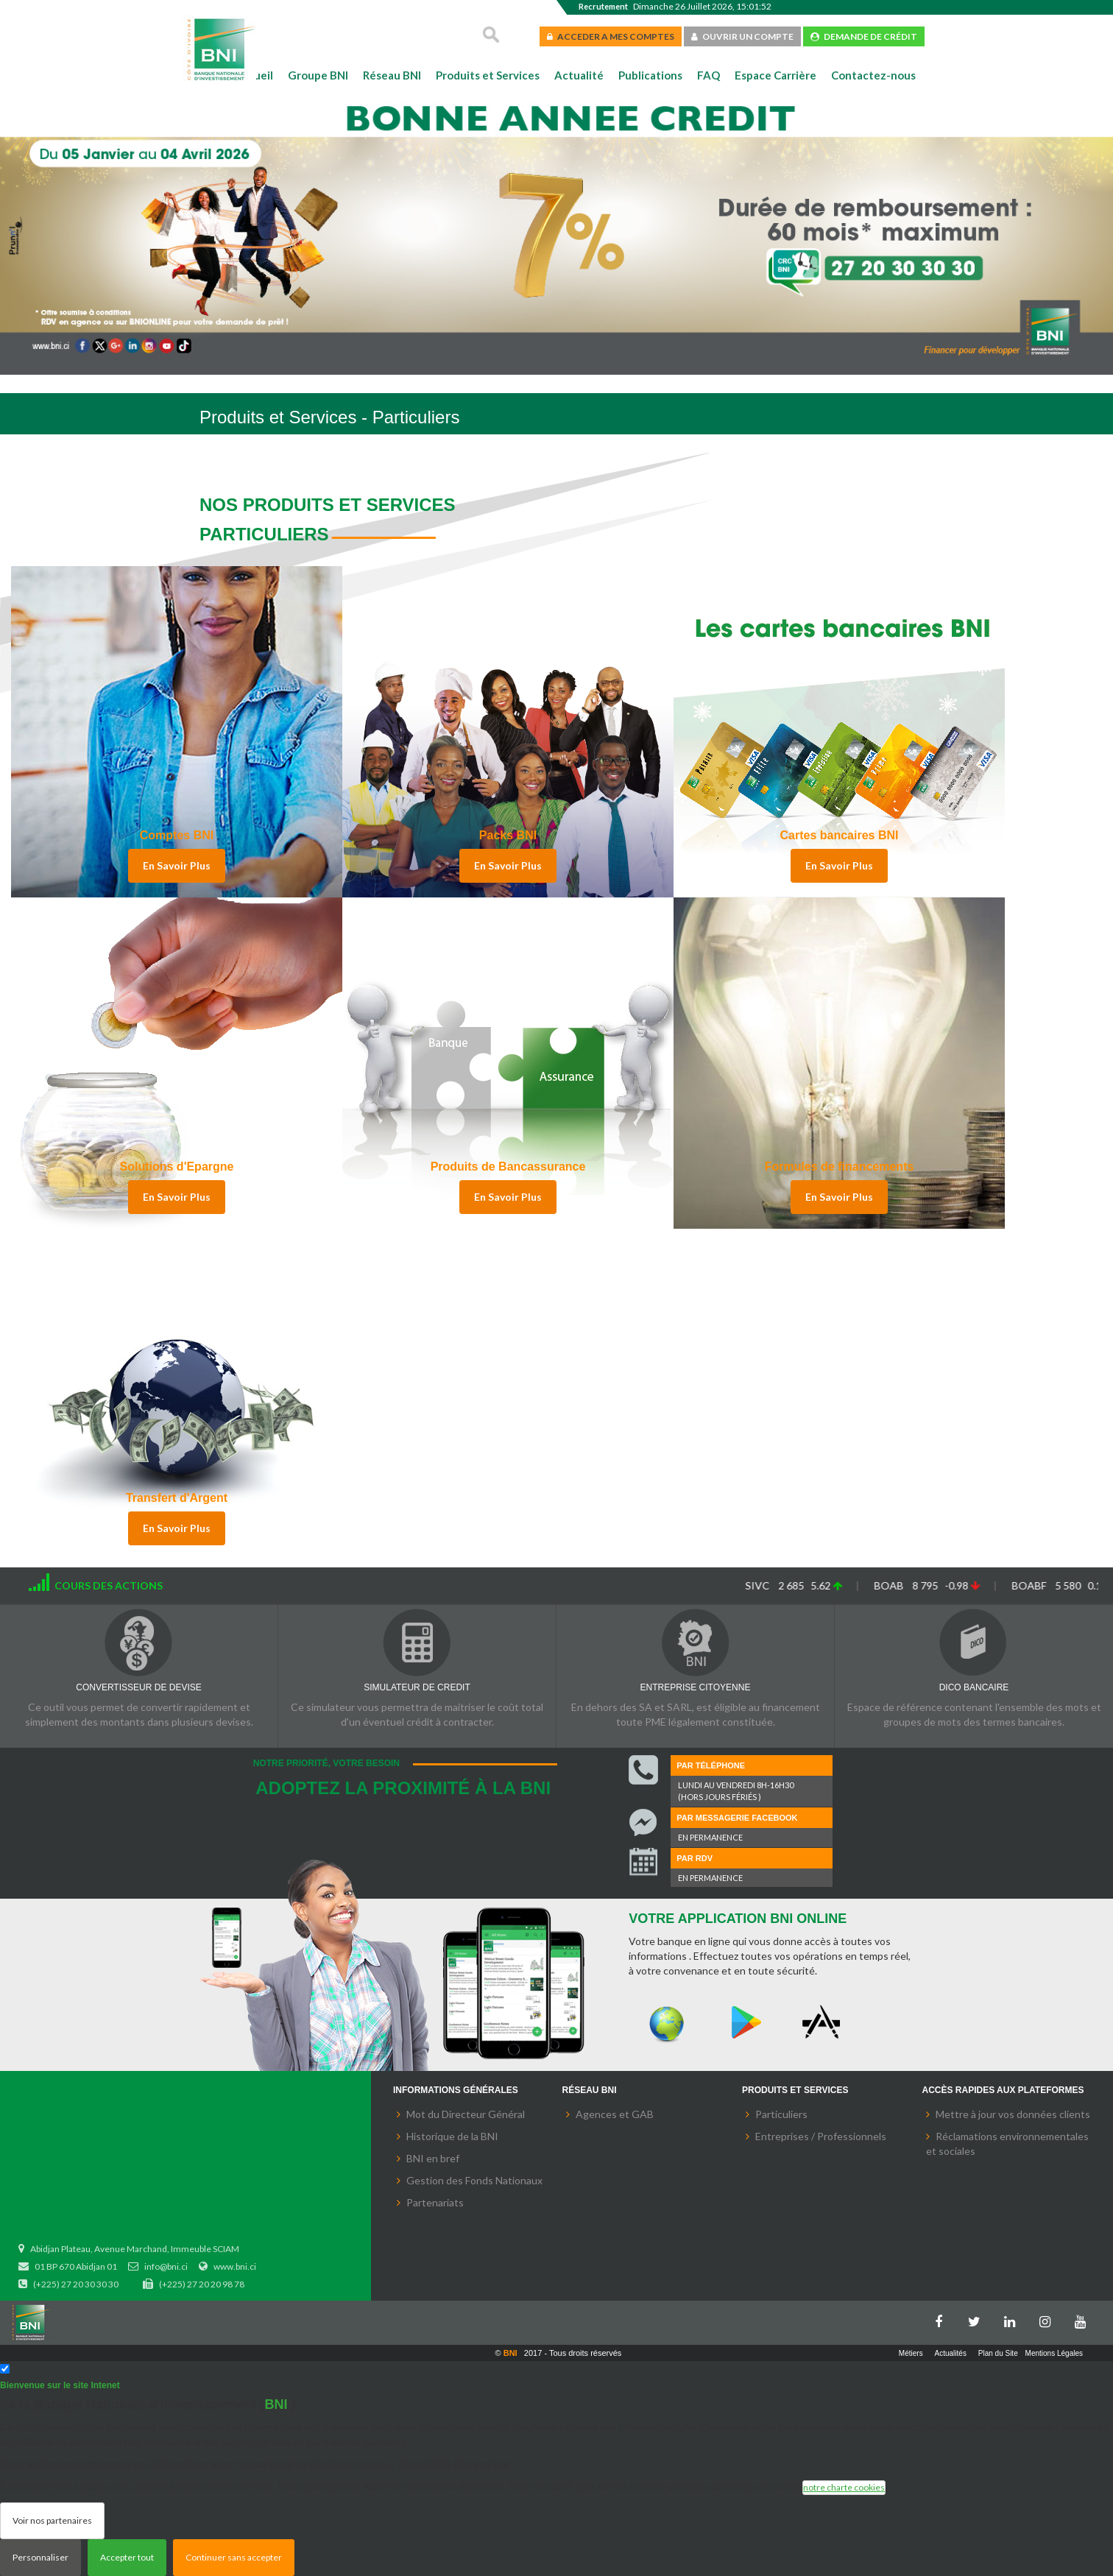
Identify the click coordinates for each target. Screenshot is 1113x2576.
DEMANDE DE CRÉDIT (863, 36)
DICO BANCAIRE (974, 1687)
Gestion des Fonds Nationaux (474, 2180)
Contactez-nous (873, 75)
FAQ (708, 75)
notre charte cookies (844, 2487)
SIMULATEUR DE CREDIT (417, 1687)
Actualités (951, 2353)
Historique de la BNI (452, 2136)
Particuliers (781, 2114)
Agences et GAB (615, 2114)
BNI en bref (432, 2158)
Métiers (911, 2353)
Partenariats (435, 2202)
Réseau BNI (392, 75)
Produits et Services (488, 75)
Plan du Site (998, 2353)
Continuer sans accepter (234, 2557)
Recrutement (603, 6)
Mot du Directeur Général (465, 2114)
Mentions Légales (1054, 2353)
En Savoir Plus (177, 865)
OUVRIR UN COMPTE (742, 36)
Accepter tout (127, 2557)
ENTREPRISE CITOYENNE (695, 1687)
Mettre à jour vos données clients (1013, 2114)
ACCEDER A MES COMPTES (610, 36)
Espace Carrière (775, 75)
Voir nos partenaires (52, 2520)
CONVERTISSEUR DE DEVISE (138, 1687)
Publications (650, 75)
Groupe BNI (318, 75)
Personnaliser (40, 2557)
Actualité (579, 75)
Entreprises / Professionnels (820, 2136)
